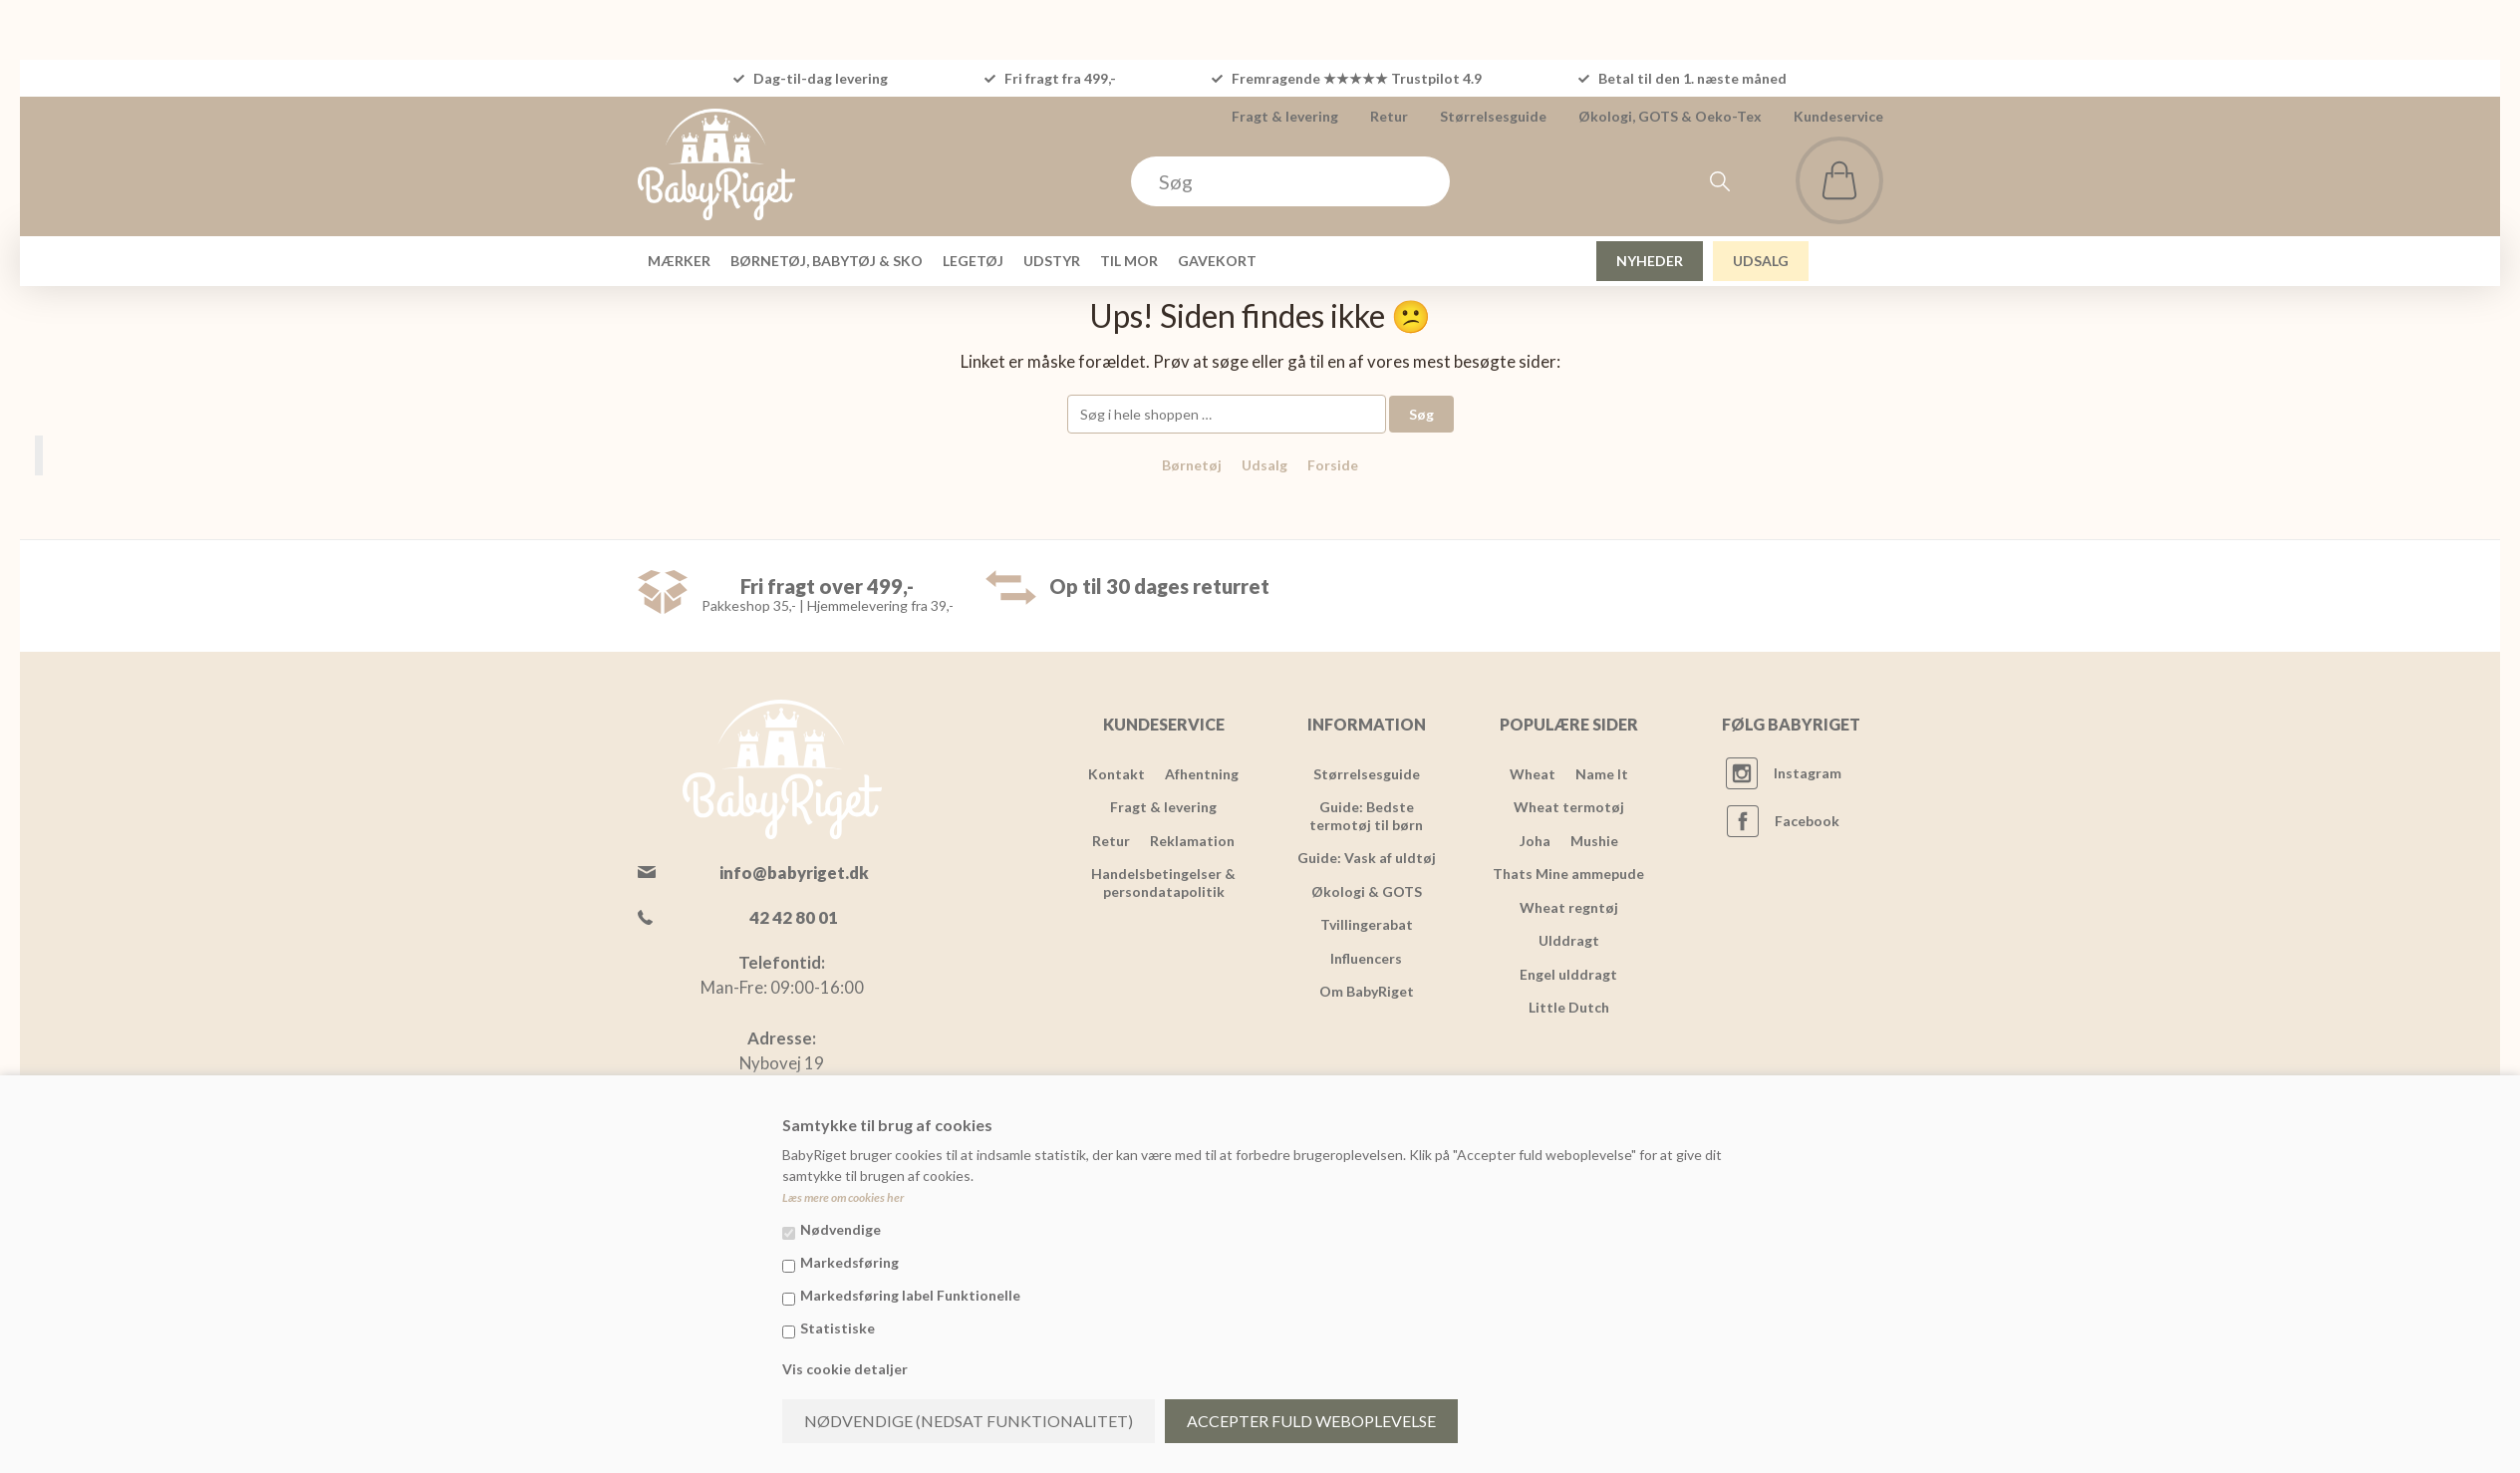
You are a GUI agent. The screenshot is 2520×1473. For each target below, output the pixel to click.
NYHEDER (1649, 260)
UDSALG (1761, 260)
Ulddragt (1569, 940)
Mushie (1594, 840)
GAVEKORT (1217, 260)
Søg (1421, 414)
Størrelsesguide (1493, 116)
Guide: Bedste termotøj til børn (1366, 815)
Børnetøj (1192, 464)
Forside (1332, 464)
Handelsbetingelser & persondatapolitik (1163, 882)
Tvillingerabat (1366, 924)
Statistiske (837, 1328)
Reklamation (1192, 840)
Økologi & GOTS (1366, 891)
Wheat (1532, 773)
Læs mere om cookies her (843, 1197)
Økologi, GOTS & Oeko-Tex (1670, 116)
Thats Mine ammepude (1568, 873)
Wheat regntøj (1569, 907)
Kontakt (1116, 773)
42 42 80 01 (793, 917)
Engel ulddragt (1568, 974)
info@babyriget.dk (794, 872)
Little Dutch (1569, 1007)
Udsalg (1264, 464)
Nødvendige (840, 1229)
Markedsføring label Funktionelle (910, 1295)
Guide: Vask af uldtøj (1366, 857)
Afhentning (1202, 773)
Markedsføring (849, 1262)
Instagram (1807, 772)
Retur (1389, 116)
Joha (1535, 840)
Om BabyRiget (1366, 991)
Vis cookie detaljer (845, 1368)
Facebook (1807, 820)
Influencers (1366, 958)
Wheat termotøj (1569, 806)
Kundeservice (1838, 116)
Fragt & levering (1285, 116)
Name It (1601, 773)
